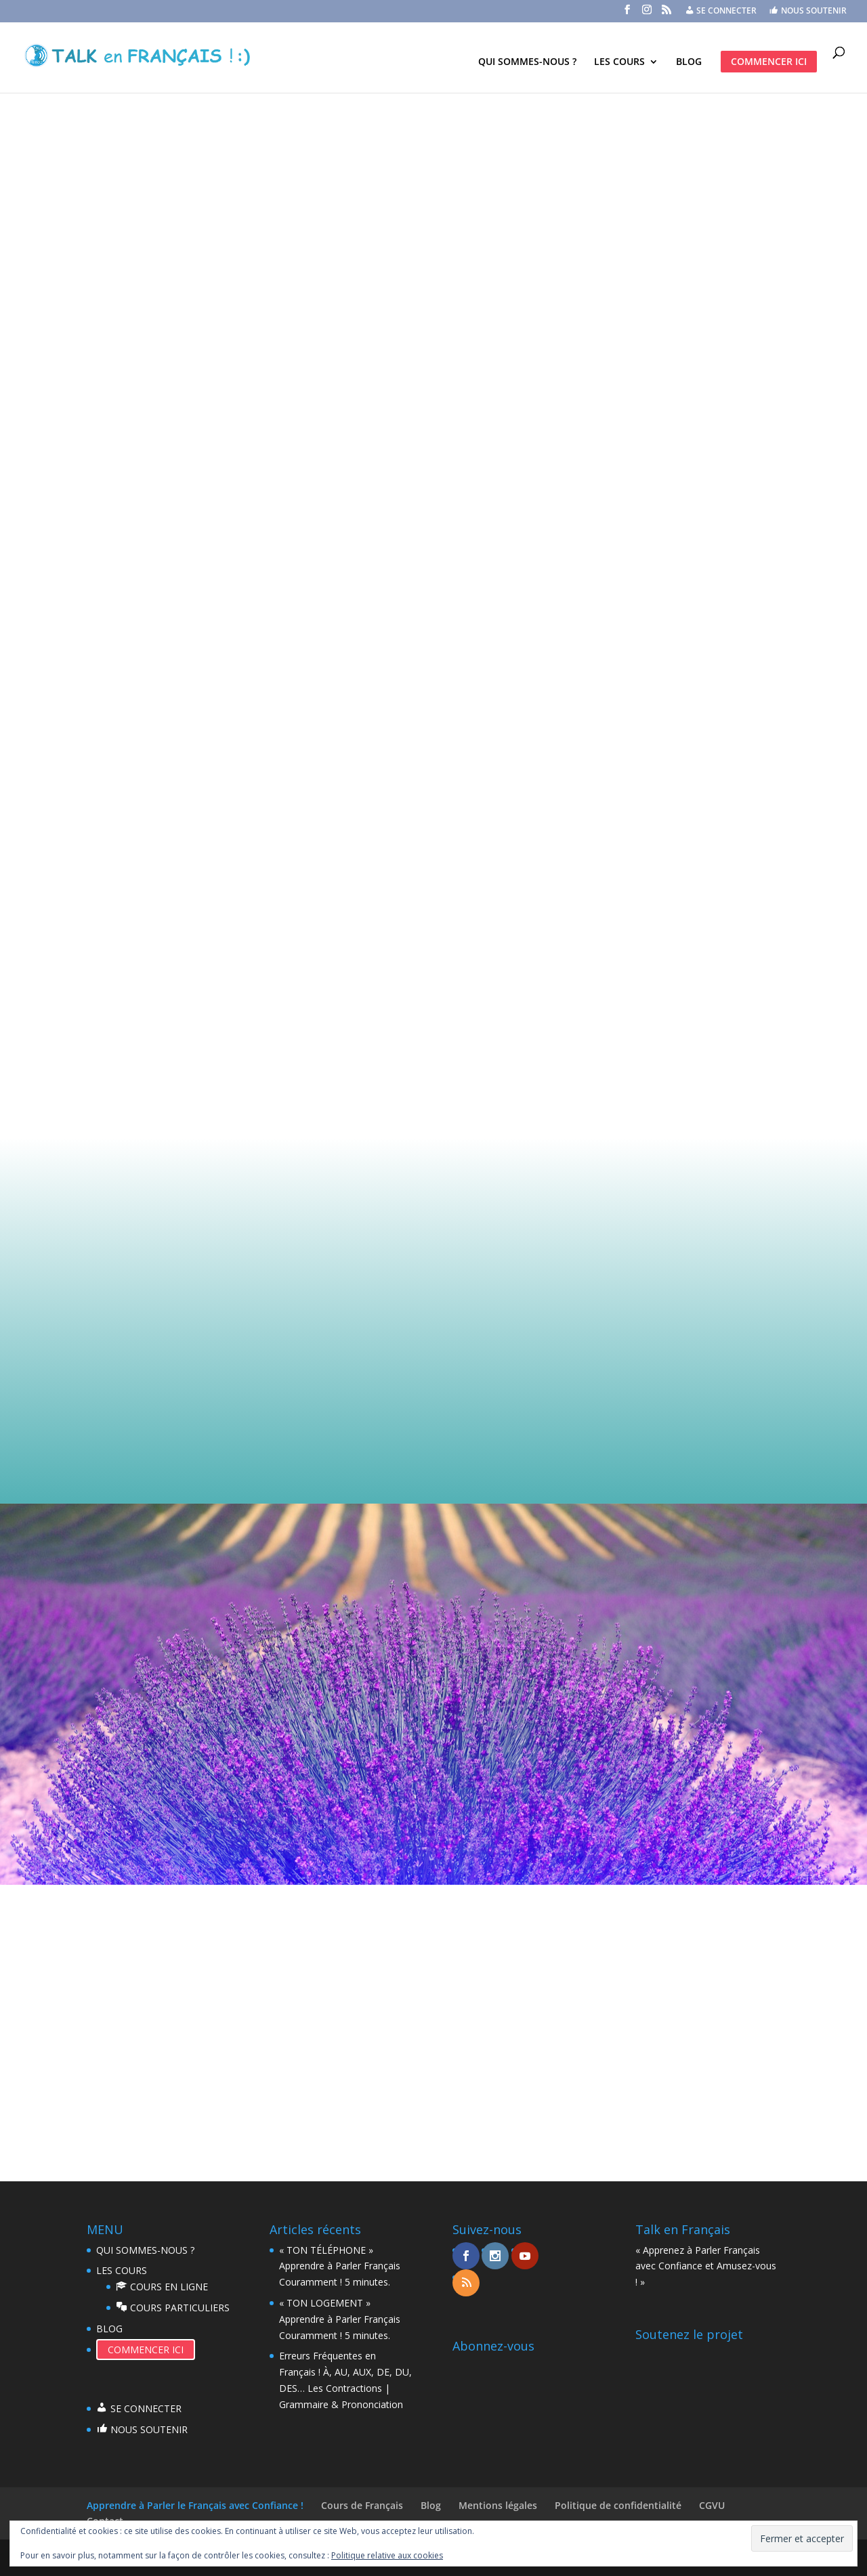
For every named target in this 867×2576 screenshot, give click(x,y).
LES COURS (619, 62)
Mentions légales (498, 2505)
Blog (431, 2505)
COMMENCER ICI (769, 61)
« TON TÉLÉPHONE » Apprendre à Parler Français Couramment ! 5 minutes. (339, 2266)
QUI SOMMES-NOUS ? (527, 62)
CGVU (712, 2505)
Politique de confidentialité (618, 2505)
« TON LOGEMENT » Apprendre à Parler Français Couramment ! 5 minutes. (339, 2319)
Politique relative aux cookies (387, 2555)
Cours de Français (362, 2505)
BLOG (689, 62)
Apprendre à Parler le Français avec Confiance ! (195, 2505)
